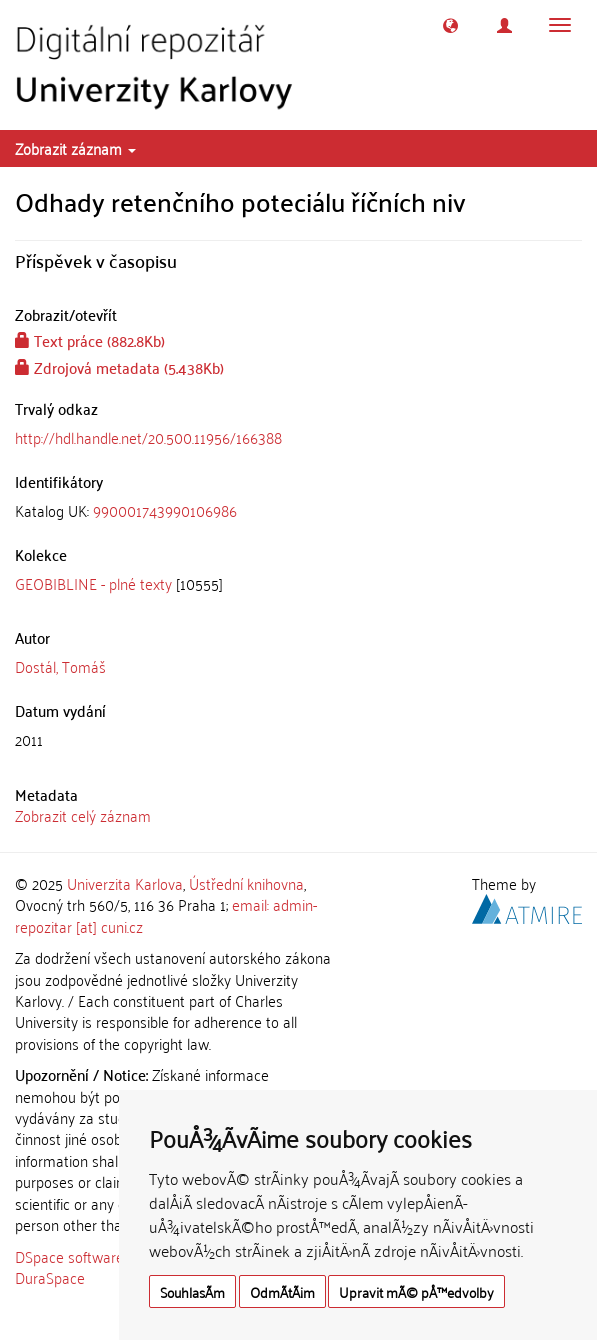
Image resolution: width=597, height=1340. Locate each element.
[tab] (298, 510)
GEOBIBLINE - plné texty (93, 583)
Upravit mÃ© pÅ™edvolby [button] (416, 1291)
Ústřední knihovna (246, 883)
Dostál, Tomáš (60, 666)
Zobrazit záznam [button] (75, 148)
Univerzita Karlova (125, 883)
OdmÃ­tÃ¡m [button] (282, 1291)
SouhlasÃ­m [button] (192, 1291)
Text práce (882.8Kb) (90, 340)
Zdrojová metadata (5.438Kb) (119, 367)
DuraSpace (50, 1277)
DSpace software (69, 1256)
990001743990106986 (165, 510)
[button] (450, 25)
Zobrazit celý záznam (83, 815)
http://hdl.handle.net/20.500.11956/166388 (148, 437)
